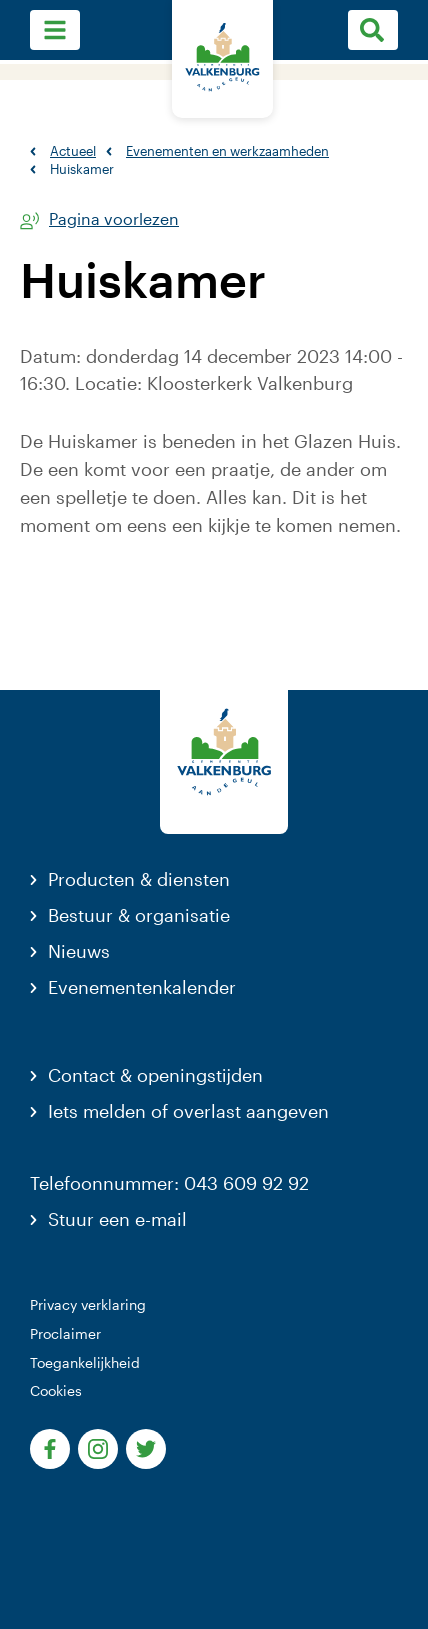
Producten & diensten (139, 879)
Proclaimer (65, 1333)
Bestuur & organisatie (139, 915)
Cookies (56, 1390)
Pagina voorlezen (114, 219)
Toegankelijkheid (85, 1362)
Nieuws (79, 951)
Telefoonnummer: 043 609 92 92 (169, 1183)
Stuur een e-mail (117, 1219)
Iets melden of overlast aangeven (188, 1111)
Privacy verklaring (88, 1304)
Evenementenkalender (142, 987)
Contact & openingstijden (155, 1075)
